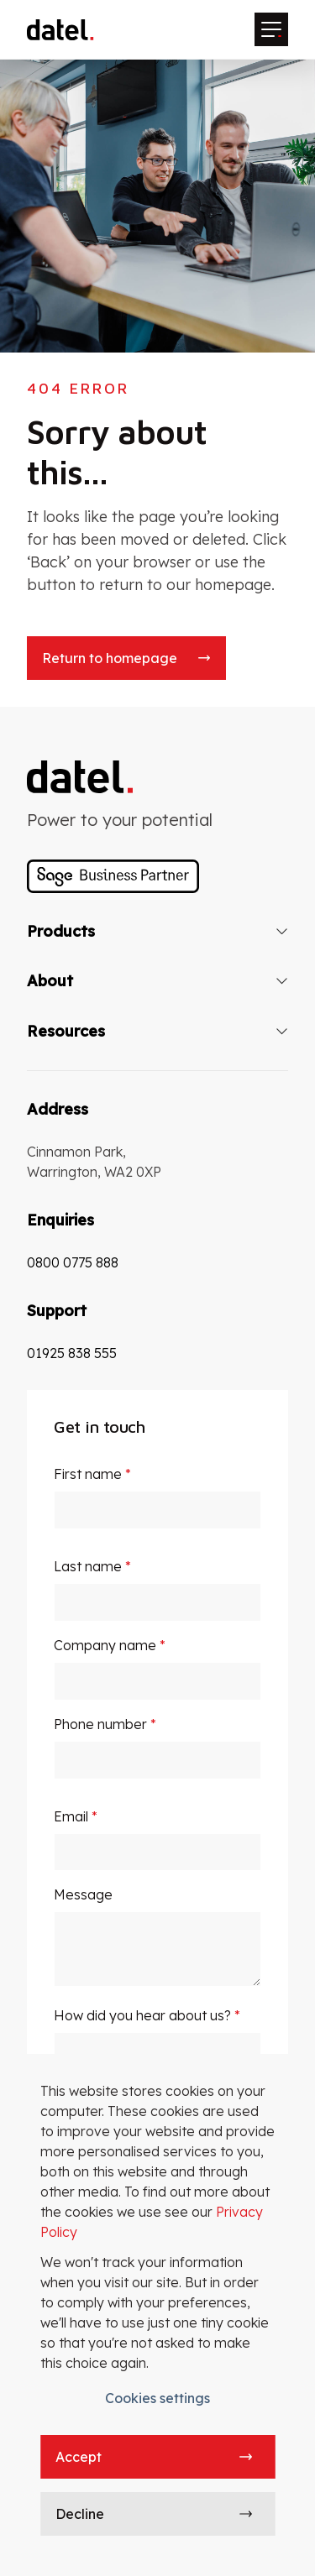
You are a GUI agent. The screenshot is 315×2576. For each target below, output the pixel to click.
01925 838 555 (72, 1353)
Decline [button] (79, 2513)
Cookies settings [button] (157, 2398)
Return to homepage (109, 658)
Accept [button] (78, 2456)
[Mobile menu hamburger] (271, 29)
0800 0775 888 (72, 1262)
